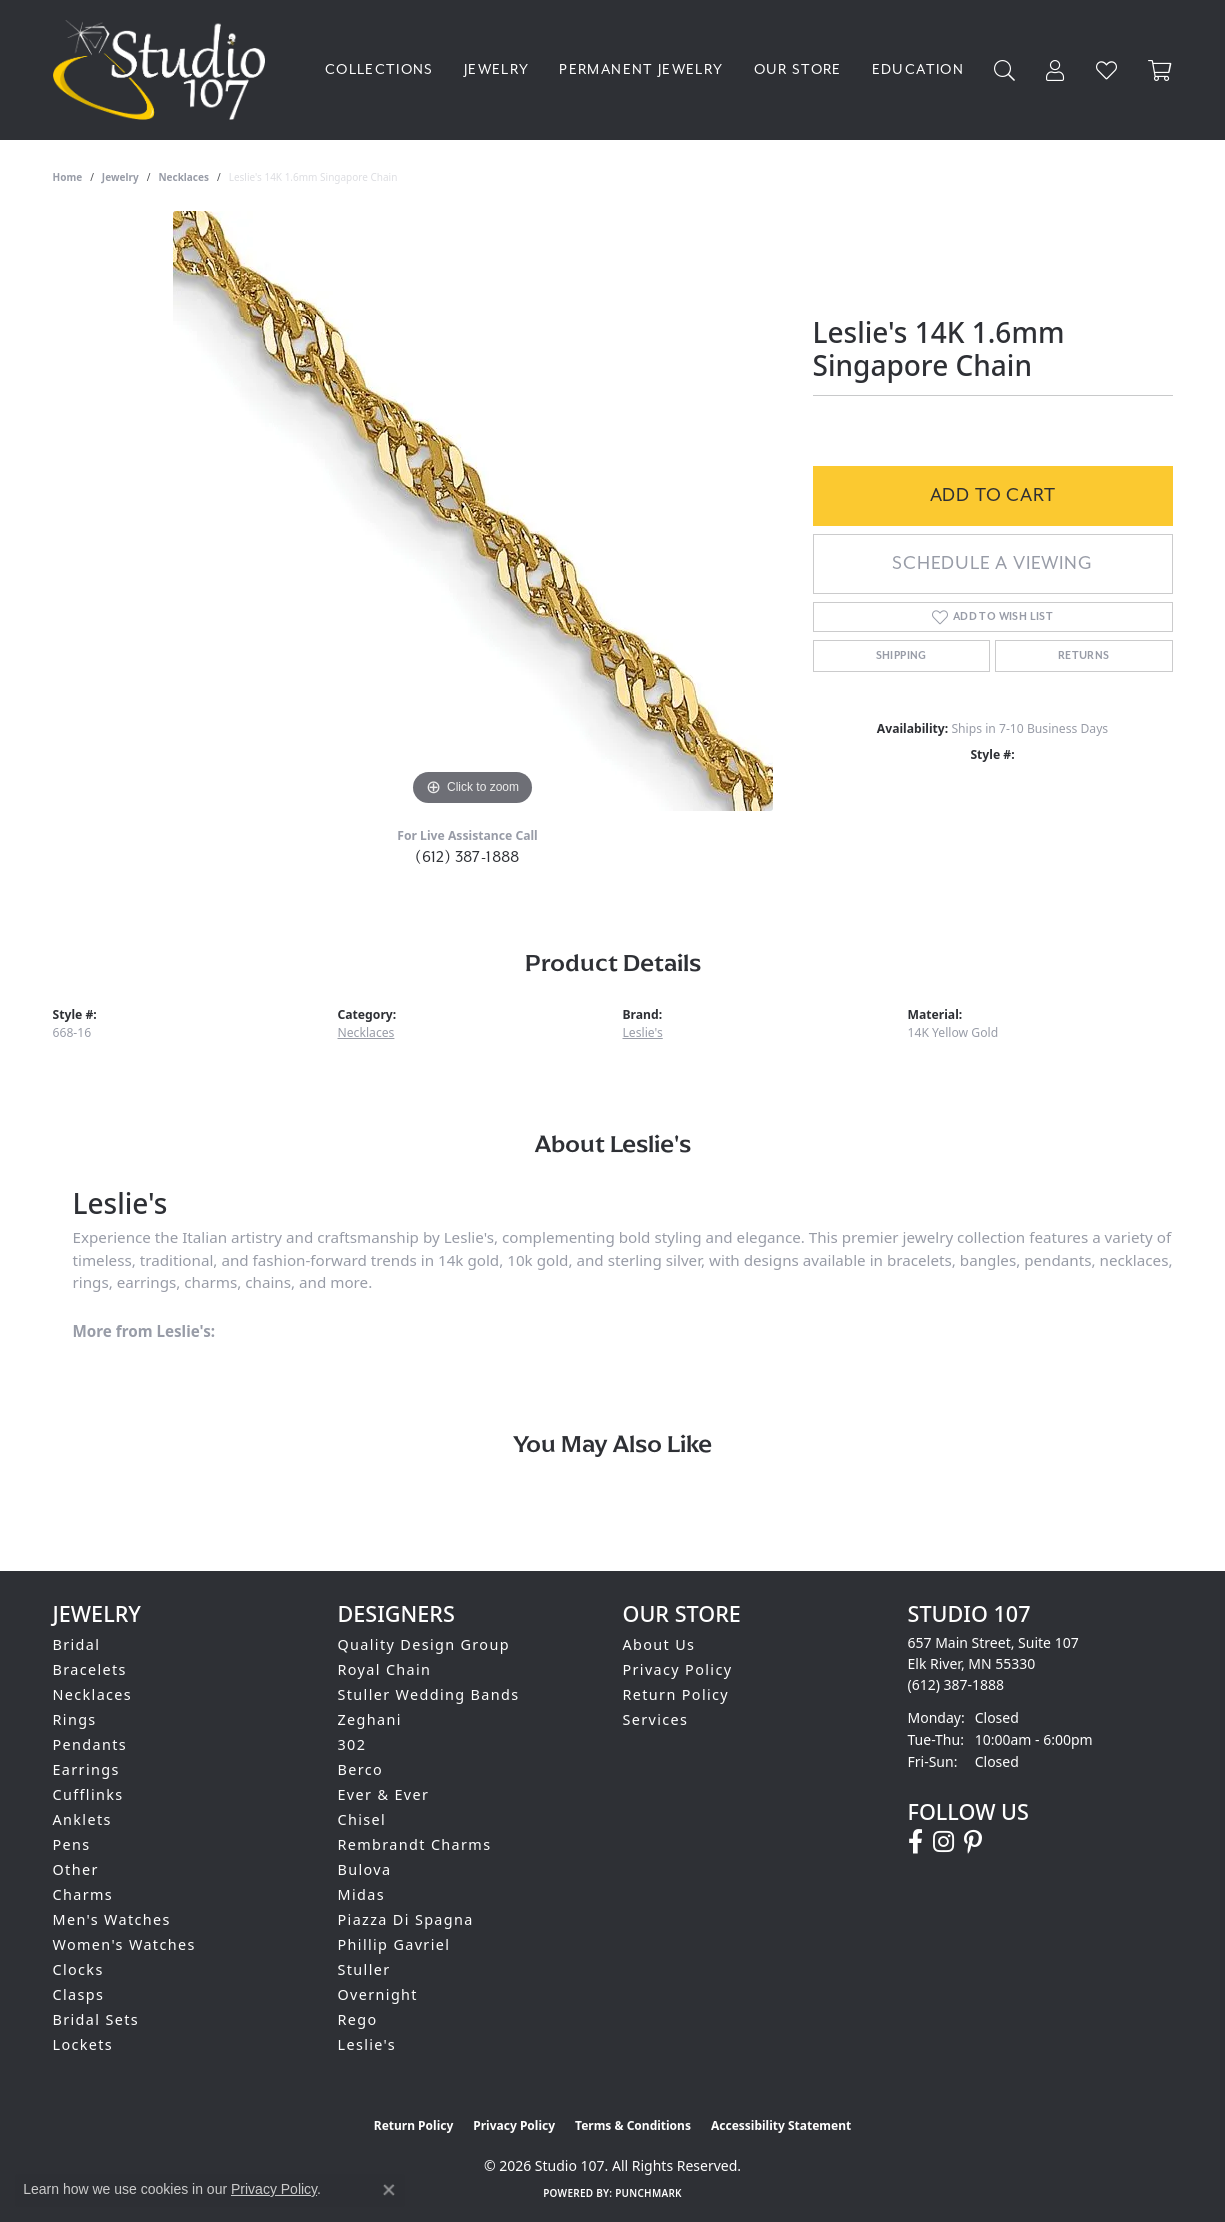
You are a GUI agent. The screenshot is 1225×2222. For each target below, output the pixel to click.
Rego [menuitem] (358, 2019)
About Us (659, 1644)
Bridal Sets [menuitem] (96, 2019)
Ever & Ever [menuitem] (384, 1794)
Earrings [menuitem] (86, 1769)
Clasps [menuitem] (79, 1994)
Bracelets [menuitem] (90, 1669)
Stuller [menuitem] (364, 1969)
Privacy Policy (678, 1669)
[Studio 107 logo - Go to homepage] (164, 70)
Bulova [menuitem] (365, 1869)
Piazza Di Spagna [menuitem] (406, 1919)
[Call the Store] (956, 1684)
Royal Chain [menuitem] (385, 1669)
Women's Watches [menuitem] (124, 1944)
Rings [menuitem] (75, 1719)
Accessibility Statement (781, 2125)
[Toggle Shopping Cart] (1160, 70)
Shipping (901, 656)
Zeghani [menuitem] (370, 1719)
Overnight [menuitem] (378, 1994)
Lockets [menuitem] (83, 2044)
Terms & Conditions (633, 2125)
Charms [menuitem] (83, 1894)
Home (68, 177)
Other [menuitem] (76, 1869)
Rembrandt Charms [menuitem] (415, 1844)
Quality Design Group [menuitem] (424, 1644)
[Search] (1005, 70)
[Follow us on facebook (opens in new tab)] (915, 1842)
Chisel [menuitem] (362, 1819)
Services (656, 1719)
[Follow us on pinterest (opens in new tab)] (973, 1842)
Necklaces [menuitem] (93, 1694)
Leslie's (643, 1032)
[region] (473, 511)
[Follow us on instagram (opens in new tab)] (943, 1842)
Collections (379, 69)
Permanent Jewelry (641, 69)
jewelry (120, 177)
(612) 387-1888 (467, 857)
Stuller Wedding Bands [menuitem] (429, 1694)
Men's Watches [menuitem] (112, 1919)
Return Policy (676, 1694)
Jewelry (497, 69)
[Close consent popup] (389, 2190)
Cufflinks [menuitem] (88, 1794)
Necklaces (183, 177)
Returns (1084, 656)
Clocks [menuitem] (78, 1969)
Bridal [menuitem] (77, 1644)
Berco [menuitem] (361, 1769)
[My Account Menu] (1055, 70)
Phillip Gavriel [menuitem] (394, 1944)
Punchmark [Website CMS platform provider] (648, 2193)
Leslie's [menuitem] (367, 2044)
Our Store (798, 69)
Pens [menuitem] (72, 1844)
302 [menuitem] (352, 1744)
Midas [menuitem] (361, 1894)
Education (918, 69)
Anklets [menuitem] (82, 1819)
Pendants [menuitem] (90, 1744)
